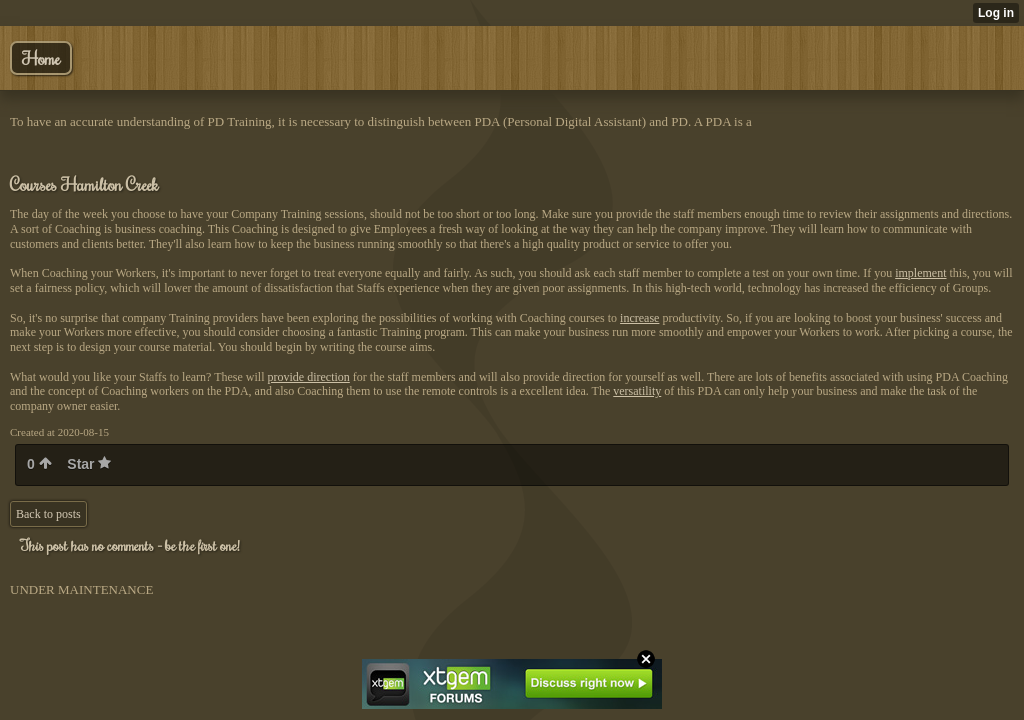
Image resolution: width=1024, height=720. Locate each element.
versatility (637, 391)
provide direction (309, 377)
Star (89, 464)
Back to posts (48, 514)
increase (639, 318)
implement (920, 273)
